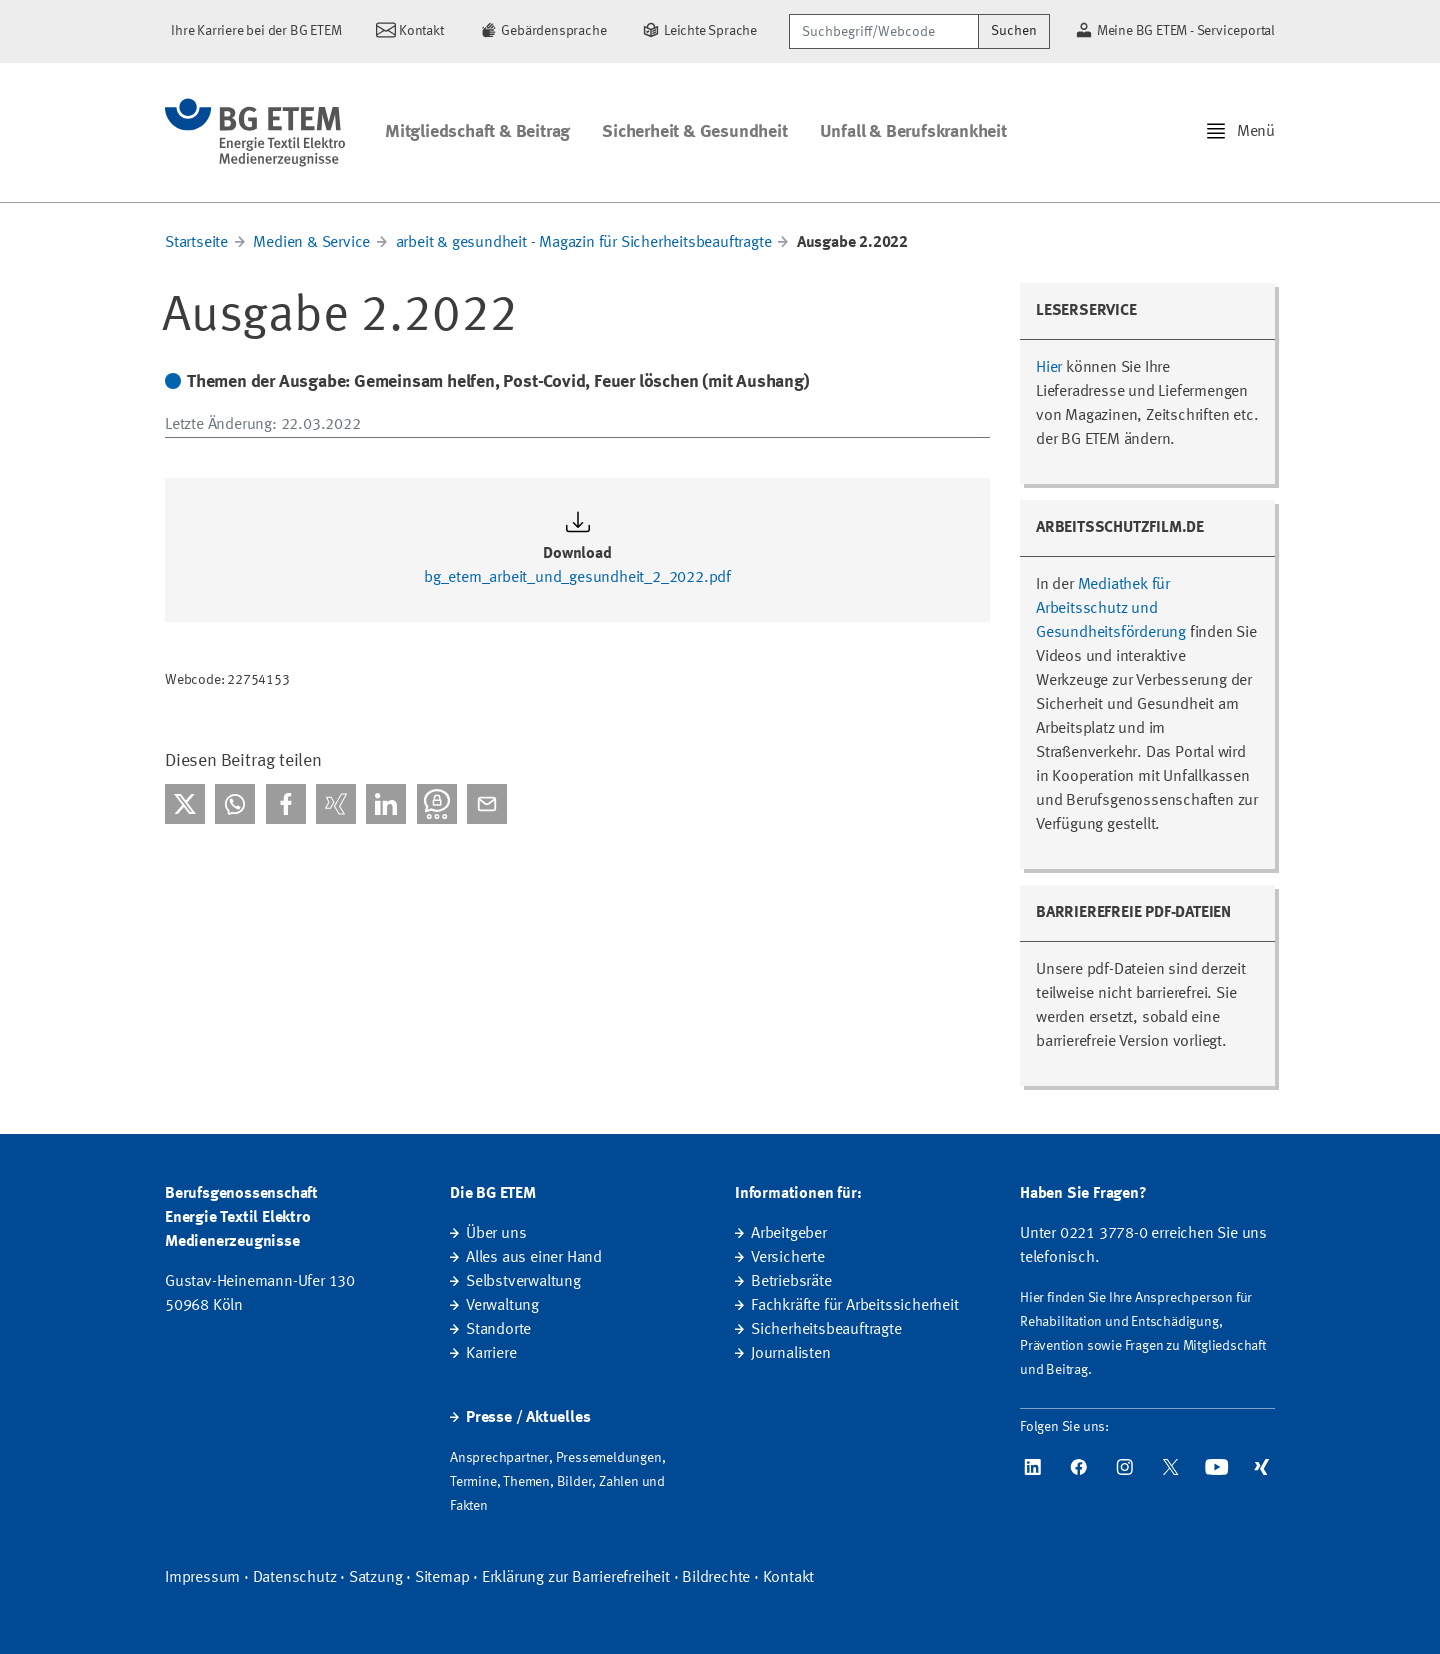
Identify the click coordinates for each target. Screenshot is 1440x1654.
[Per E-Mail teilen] (487, 804)
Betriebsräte (791, 1282)
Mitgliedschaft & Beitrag (477, 132)
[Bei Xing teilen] (336, 804)
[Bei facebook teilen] (286, 804)
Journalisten (791, 1354)
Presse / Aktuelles (528, 1418)
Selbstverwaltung (523, 1282)
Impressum (202, 1578)
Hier (1049, 368)
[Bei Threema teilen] (437, 804)
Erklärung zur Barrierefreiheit (576, 1578)
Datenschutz (295, 1578)
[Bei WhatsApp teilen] (235, 804)
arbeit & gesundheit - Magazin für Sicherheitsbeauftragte (584, 243)
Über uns (496, 1234)
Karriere (491, 1354)
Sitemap (442, 1578)
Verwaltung (502, 1306)
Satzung (376, 1578)
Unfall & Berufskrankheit (913, 132)
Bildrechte (716, 1578)
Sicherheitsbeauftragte (826, 1330)
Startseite (196, 243)
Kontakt (789, 1578)
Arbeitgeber (789, 1234)
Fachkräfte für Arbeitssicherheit (855, 1306)
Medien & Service (311, 243)
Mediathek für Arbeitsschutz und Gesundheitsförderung (1111, 609)
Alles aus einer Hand (534, 1258)
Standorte (498, 1330)
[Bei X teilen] (185, 804)
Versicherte (788, 1258)
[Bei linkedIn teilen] (386, 804)
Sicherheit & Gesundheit (694, 132)
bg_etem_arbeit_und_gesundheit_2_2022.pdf (577, 578)
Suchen (1014, 31)
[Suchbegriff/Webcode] (884, 31)
